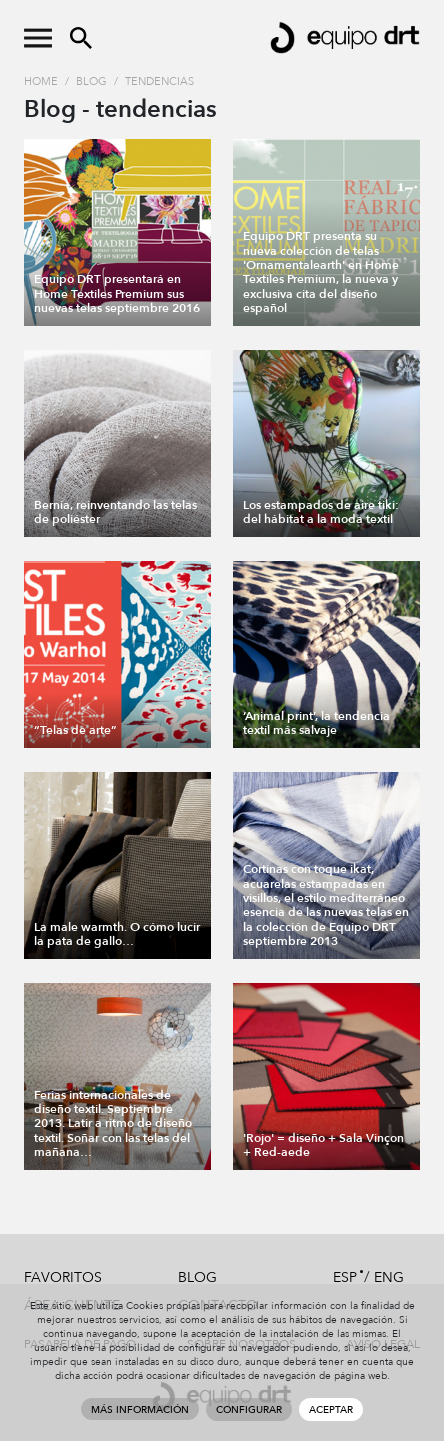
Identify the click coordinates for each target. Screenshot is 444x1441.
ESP (345, 1277)
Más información (140, 1410)
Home (41, 81)
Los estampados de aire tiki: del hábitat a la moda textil (321, 512)
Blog (91, 81)
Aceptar (331, 1410)
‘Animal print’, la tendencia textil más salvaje (316, 723)
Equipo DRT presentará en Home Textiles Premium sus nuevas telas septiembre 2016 (117, 293)
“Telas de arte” (75, 730)
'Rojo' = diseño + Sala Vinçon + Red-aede (323, 1145)
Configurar (249, 1410)
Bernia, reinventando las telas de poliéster (115, 512)
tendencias (159, 81)
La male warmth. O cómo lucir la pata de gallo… (117, 934)
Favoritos (63, 1277)
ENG (389, 1277)
